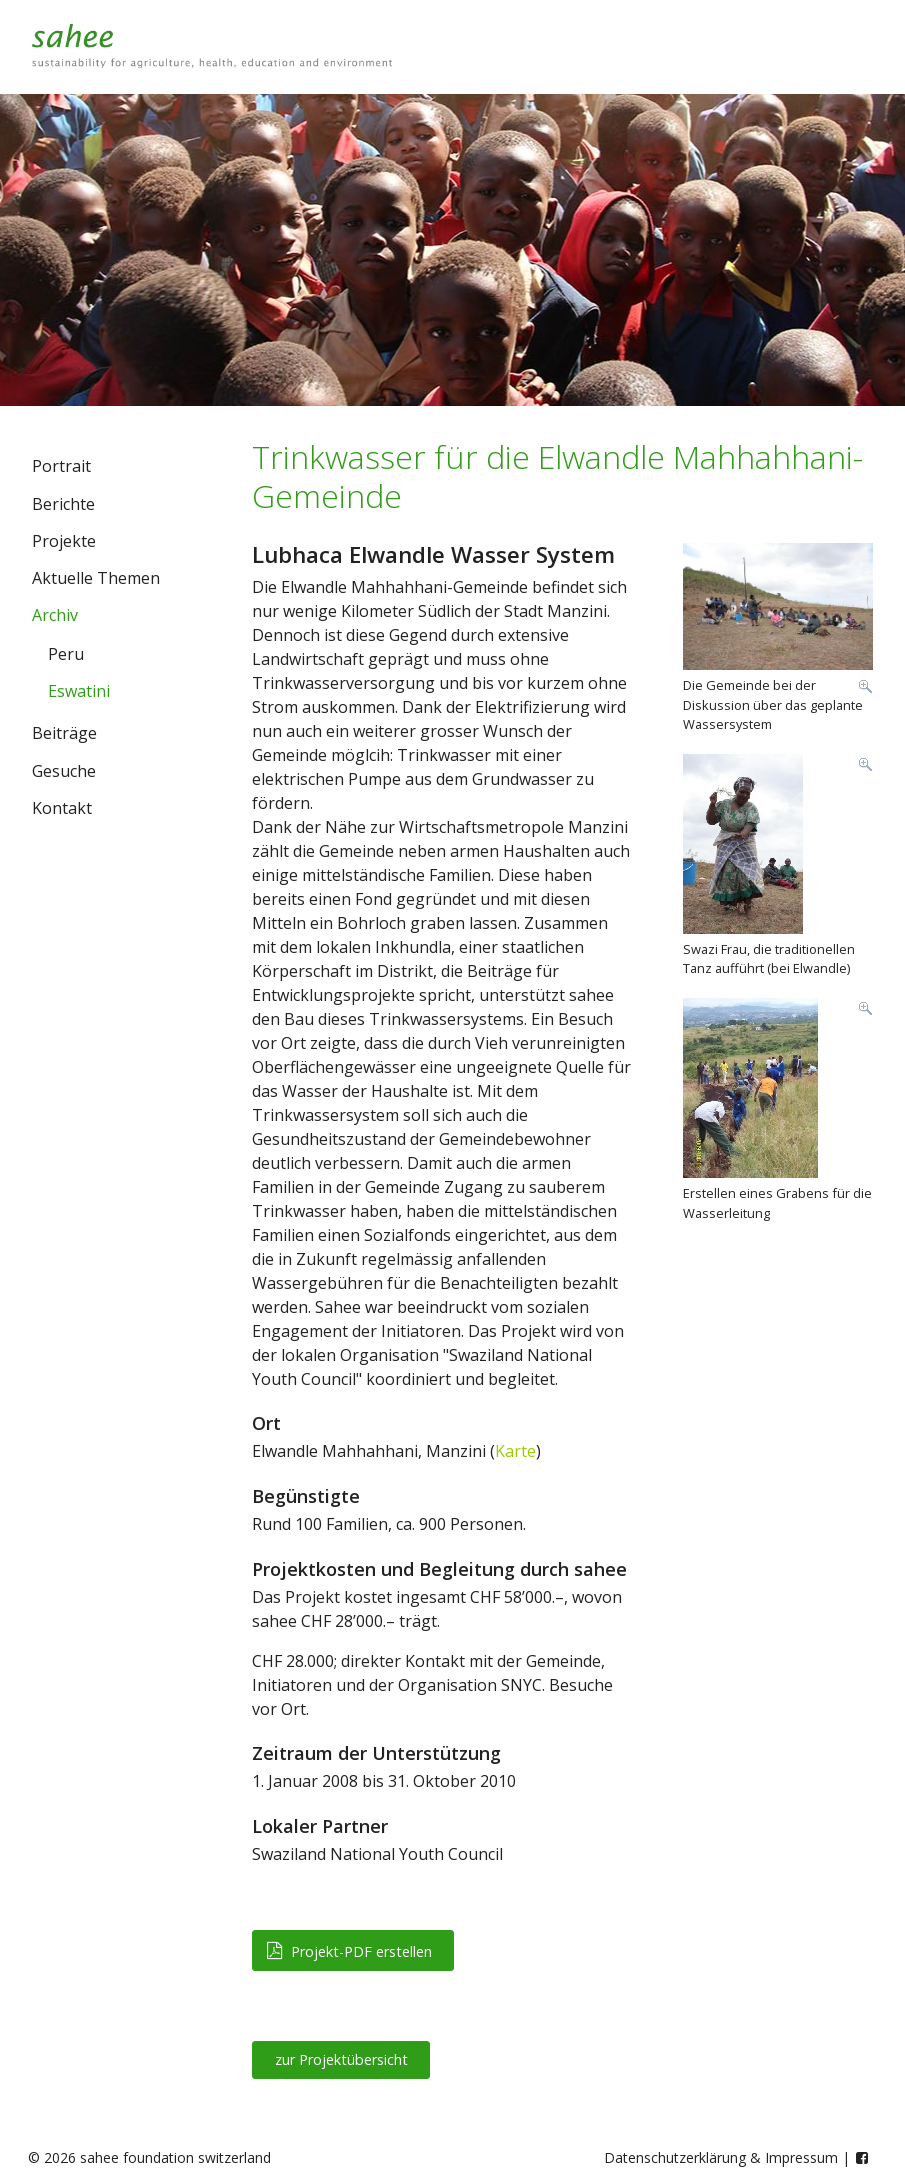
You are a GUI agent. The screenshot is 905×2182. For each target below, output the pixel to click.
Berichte (63, 504)
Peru (66, 654)
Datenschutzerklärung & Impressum (721, 2157)
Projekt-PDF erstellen (349, 1951)
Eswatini (79, 691)
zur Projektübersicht (341, 2059)
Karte (515, 1451)
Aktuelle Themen (96, 578)
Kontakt (62, 808)
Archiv (55, 615)
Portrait (61, 466)
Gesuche (64, 771)
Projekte (64, 541)
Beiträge (64, 733)
